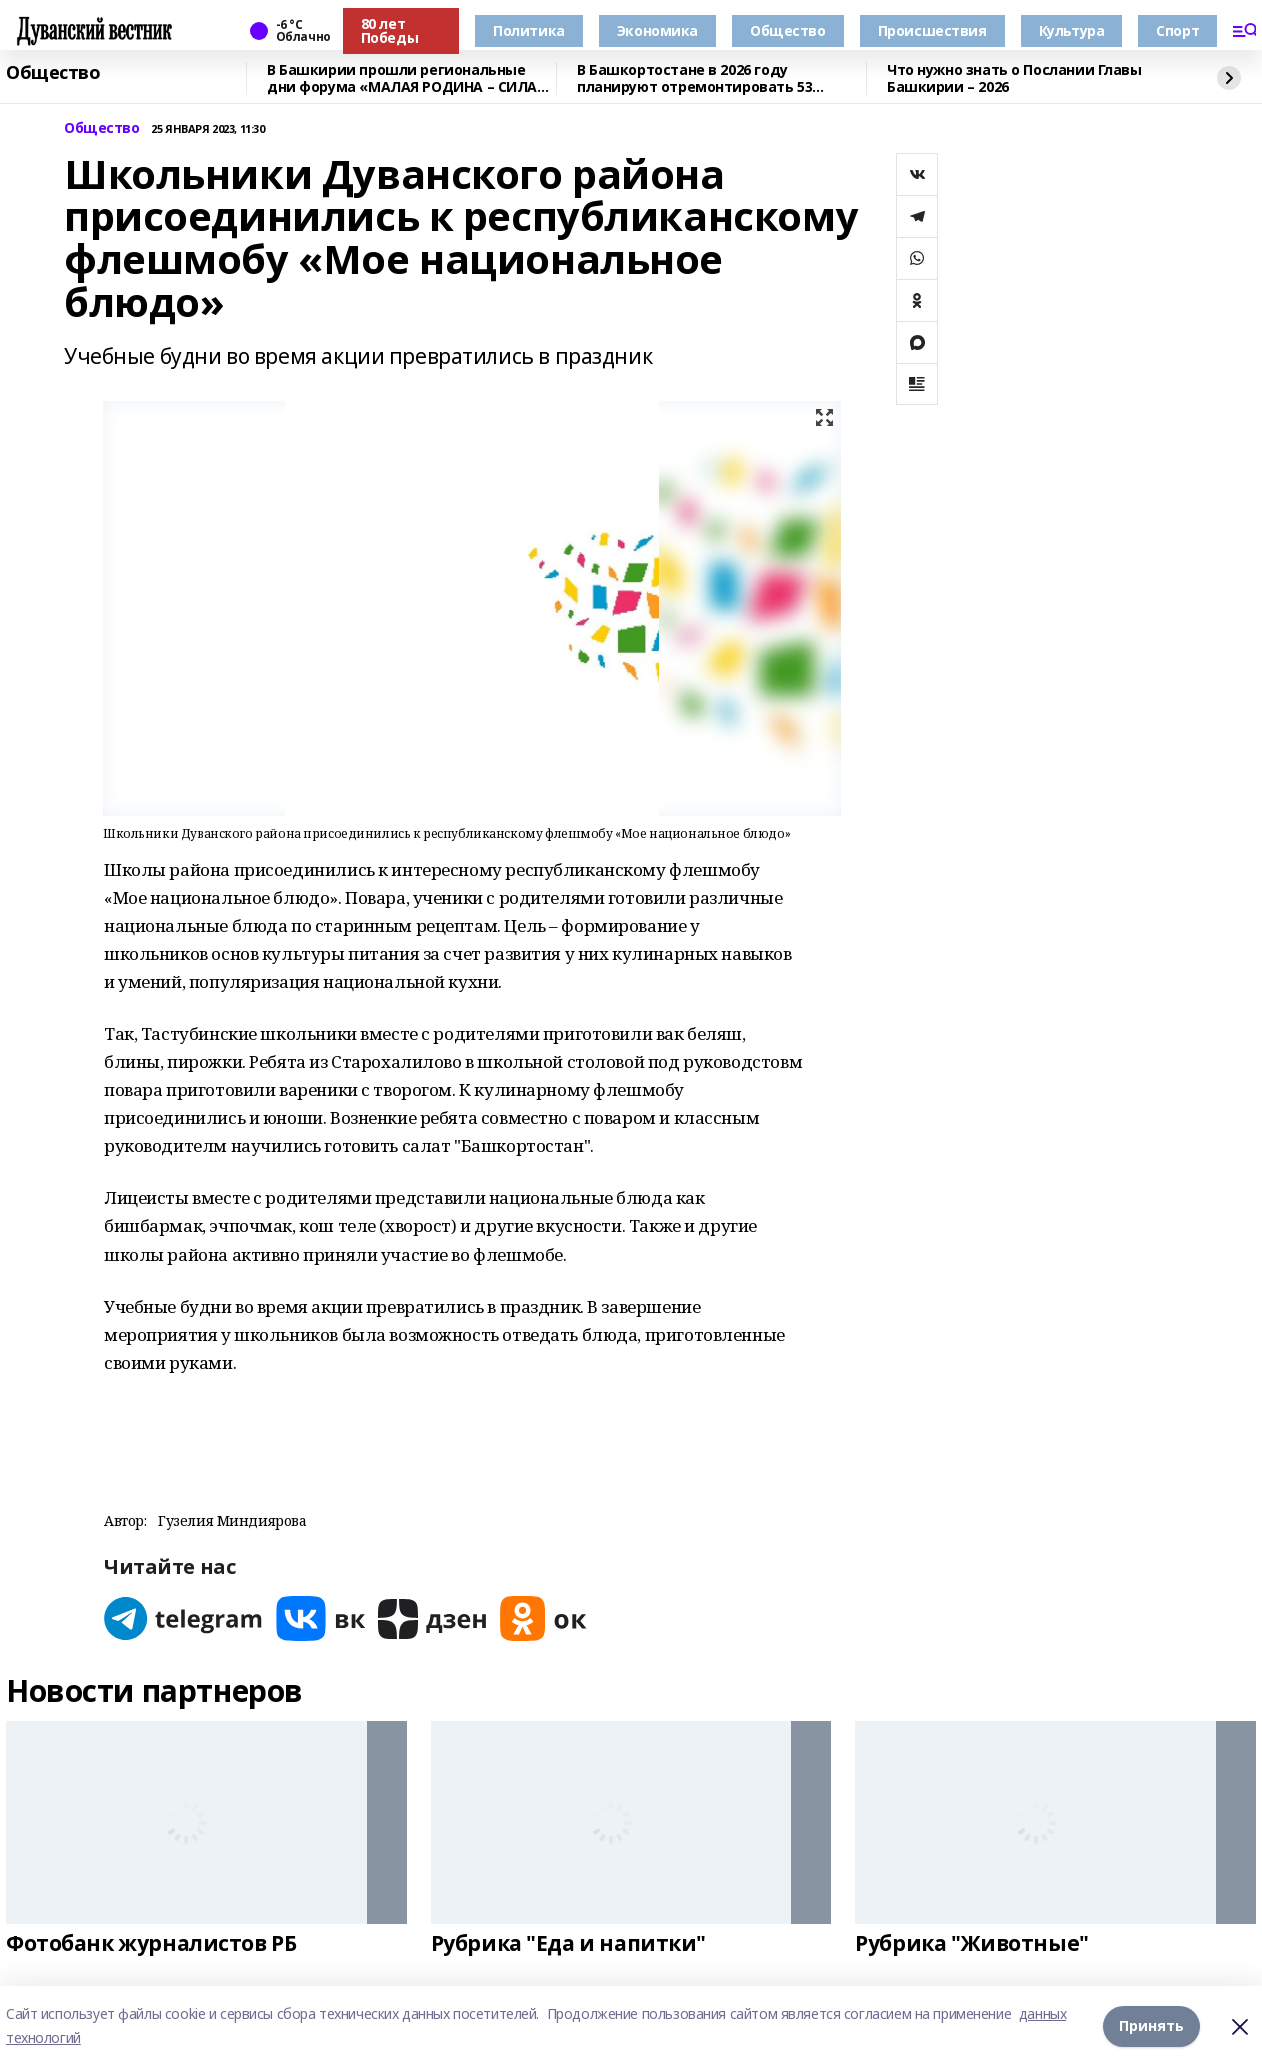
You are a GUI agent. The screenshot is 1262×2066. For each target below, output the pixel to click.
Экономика (657, 30)
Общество (788, 30)
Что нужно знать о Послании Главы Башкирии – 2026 (1014, 78)
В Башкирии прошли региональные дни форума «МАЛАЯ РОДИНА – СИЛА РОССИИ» (402, 78)
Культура (1072, 30)
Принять (1151, 2025)
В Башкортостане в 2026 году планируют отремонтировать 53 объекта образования (694, 78)
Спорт (1177, 30)
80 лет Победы (389, 30)
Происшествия (932, 30)
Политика (529, 30)
